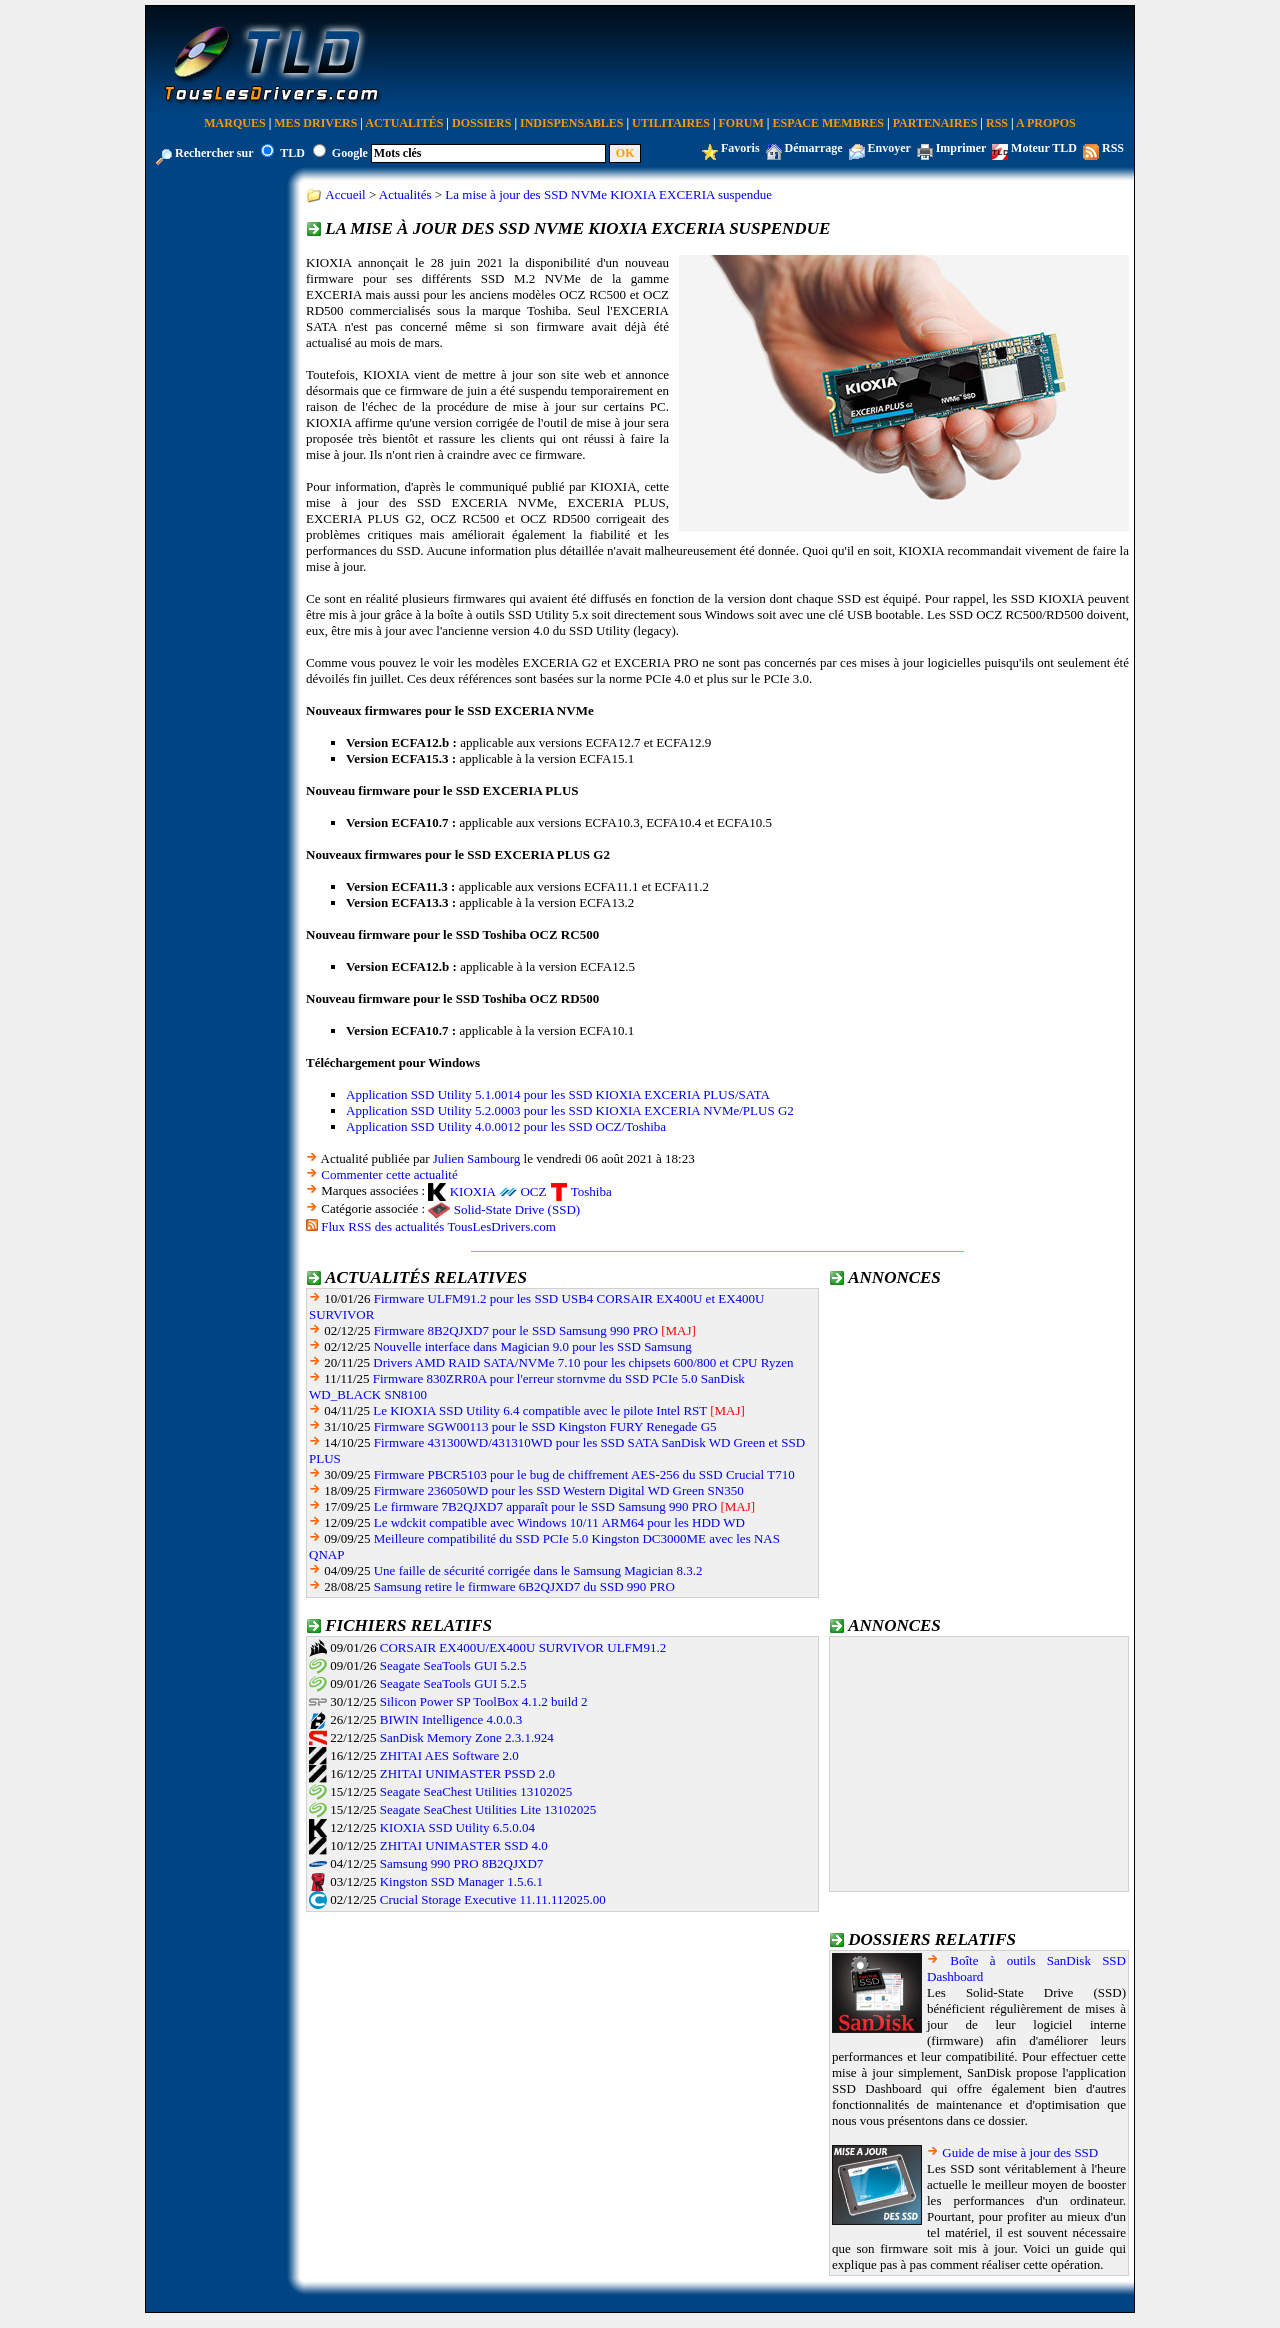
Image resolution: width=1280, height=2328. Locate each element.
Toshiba (591, 1191)
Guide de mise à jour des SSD (1020, 2152)
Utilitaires (671, 123)
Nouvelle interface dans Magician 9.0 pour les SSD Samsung (533, 1346)
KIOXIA (473, 1191)
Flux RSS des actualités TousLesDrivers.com (438, 1226)
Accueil (345, 194)
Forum (741, 123)
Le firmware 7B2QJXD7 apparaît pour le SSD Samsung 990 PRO (545, 1506)
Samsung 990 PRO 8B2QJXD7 (462, 1863)
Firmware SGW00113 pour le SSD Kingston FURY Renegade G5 (545, 1426)
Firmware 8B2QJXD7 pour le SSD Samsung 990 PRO (516, 1330)
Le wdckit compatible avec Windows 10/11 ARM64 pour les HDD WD (559, 1522)
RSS (997, 123)
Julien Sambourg (477, 1158)
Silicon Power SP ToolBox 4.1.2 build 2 (484, 1701)
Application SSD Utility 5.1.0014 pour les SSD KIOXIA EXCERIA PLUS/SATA (558, 1094)
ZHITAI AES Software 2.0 (449, 1755)
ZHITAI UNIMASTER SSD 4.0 (464, 1845)
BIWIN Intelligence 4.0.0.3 (451, 1719)
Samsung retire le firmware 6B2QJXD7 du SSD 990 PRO (524, 1586)
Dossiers (481, 123)
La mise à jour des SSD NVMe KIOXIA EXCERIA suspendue (608, 194)
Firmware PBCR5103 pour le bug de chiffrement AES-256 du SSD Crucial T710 (584, 1474)
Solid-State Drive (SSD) (517, 1209)
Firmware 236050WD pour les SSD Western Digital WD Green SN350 (559, 1490)
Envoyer (889, 148)
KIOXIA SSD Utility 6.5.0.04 (457, 1827)
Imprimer (961, 148)
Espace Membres (828, 123)
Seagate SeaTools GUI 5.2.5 (453, 1665)
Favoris (740, 148)
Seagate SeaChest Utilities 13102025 (476, 1791)
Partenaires (935, 123)
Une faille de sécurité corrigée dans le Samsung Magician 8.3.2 (538, 1570)
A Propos (1046, 123)
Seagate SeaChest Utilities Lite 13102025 (488, 1809)
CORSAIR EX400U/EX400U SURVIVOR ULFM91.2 (523, 1647)
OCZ (533, 1191)
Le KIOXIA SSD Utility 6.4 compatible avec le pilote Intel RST (540, 1410)
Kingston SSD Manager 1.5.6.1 (461, 1881)
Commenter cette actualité (389, 1174)
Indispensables (571, 123)
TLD (292, 153)
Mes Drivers (315, 123)
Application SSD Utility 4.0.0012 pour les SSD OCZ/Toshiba (506, 1126)
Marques (234, 123)
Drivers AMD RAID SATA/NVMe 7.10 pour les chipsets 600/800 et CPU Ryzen (583, 1362)
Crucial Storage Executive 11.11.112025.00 (493, 1899)
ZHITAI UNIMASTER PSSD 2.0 (467, 1773)
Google (350, 153)
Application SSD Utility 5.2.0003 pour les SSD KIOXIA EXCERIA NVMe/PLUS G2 (570, 1110)
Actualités (404, 123)
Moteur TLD (1044, 148)
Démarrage (814, 148)
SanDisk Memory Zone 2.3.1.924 (467, 1737)
